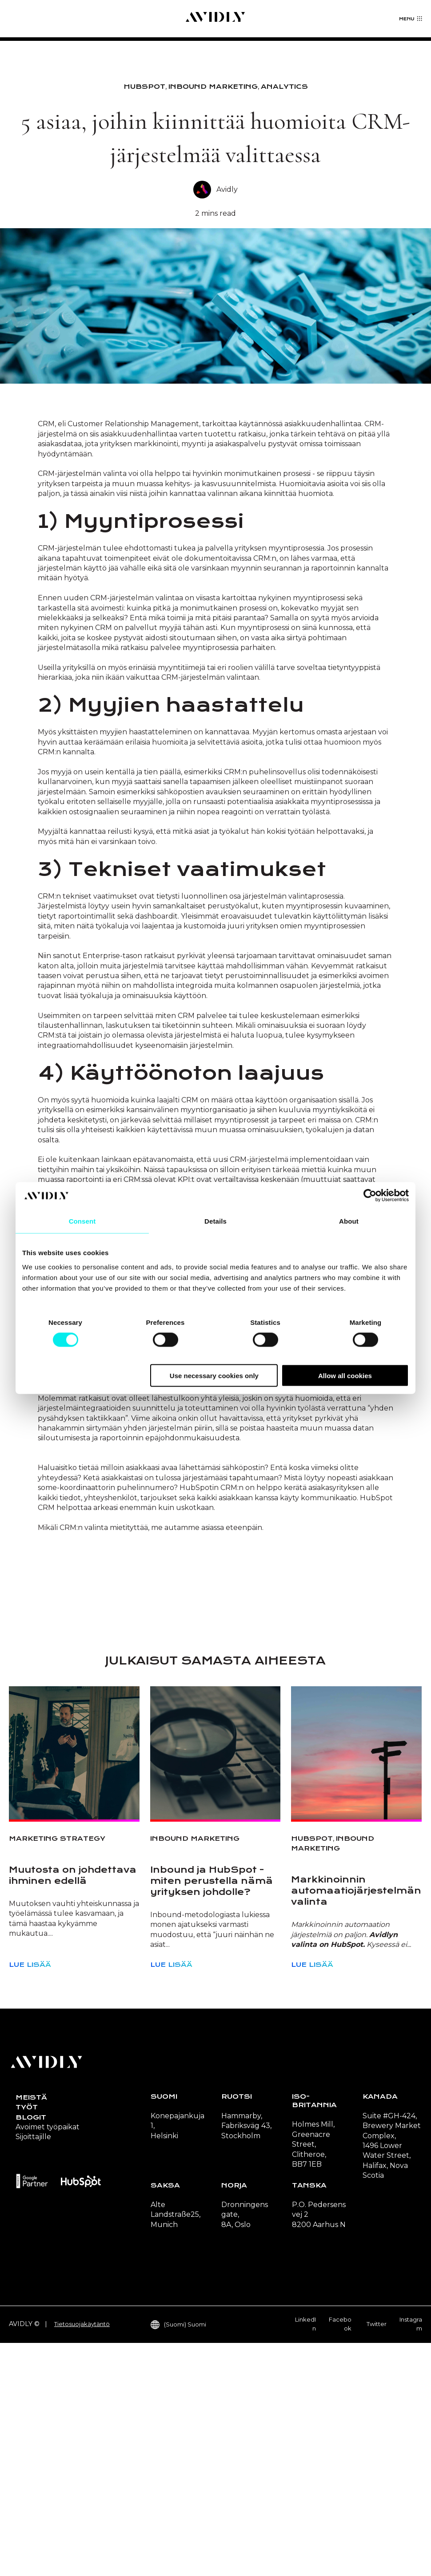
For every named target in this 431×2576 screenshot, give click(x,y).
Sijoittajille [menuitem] (33, 2370)
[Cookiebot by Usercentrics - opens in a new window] (370, 1195)
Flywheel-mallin (255, 1522)
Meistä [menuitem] (31, 2330)
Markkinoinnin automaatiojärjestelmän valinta (356, 2124)
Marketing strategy (57, 2072)
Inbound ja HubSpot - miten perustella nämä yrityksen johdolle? (211, 2114)
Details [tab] (215, 1221)
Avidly (227, 189)
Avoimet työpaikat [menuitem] (48, 2360)
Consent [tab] (82, 1221)
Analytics (284, 87)
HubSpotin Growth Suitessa (233, 1591)
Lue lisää (30, 2198)
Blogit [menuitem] (31, 2350)
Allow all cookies (345, 1375)
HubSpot (144, 87)
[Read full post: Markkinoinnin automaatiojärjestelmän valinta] (356, 1986)
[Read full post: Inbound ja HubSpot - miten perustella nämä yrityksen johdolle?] (215, 1986)
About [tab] (349, 1221)
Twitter (377, 2556)
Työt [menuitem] (27, 2340)
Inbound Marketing (213, 87)
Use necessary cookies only (214, 1375)
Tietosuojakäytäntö (82, 2556)
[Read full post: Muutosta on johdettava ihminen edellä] (74, 1986)
